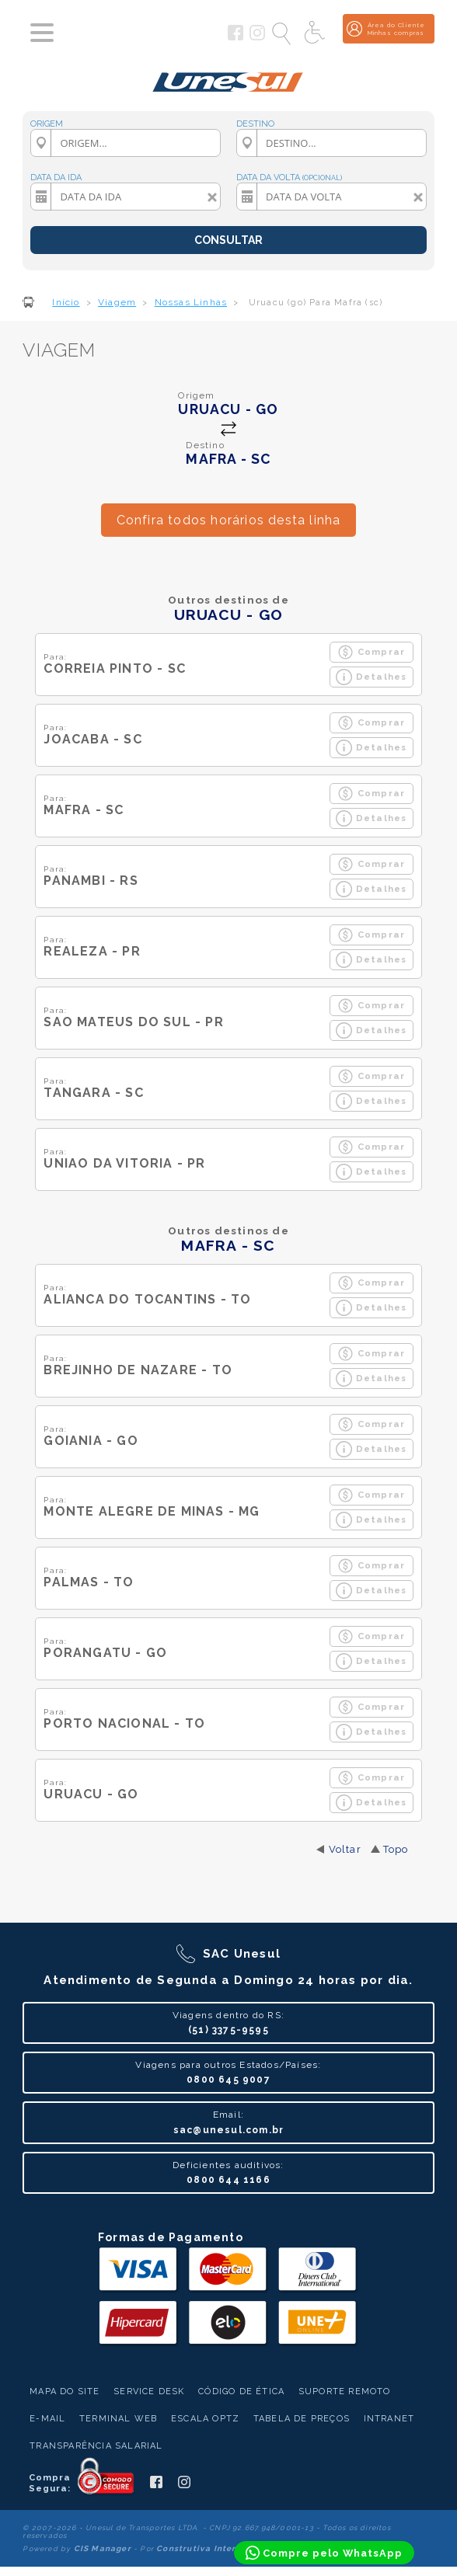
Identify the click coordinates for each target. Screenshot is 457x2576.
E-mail (47, 2419)
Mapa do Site (64, 2391)
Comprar (371, 652)
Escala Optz (205, 2419)
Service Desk (148, 2391)
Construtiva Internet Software (225, 2548)
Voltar (345, 1849)
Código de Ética (241, 2391)
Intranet (389, 2419)
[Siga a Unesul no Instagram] (257, 37)
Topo (396, 1849)
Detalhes (371, 677)
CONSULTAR (228, 240)
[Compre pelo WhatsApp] (324, 2552)
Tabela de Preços (301, 2419)
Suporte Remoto (344, 2391)
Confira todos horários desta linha (229, 520)
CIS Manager (102, 2548)
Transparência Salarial (96, 2446)
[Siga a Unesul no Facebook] (235, 37)
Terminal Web (118, 2419)
